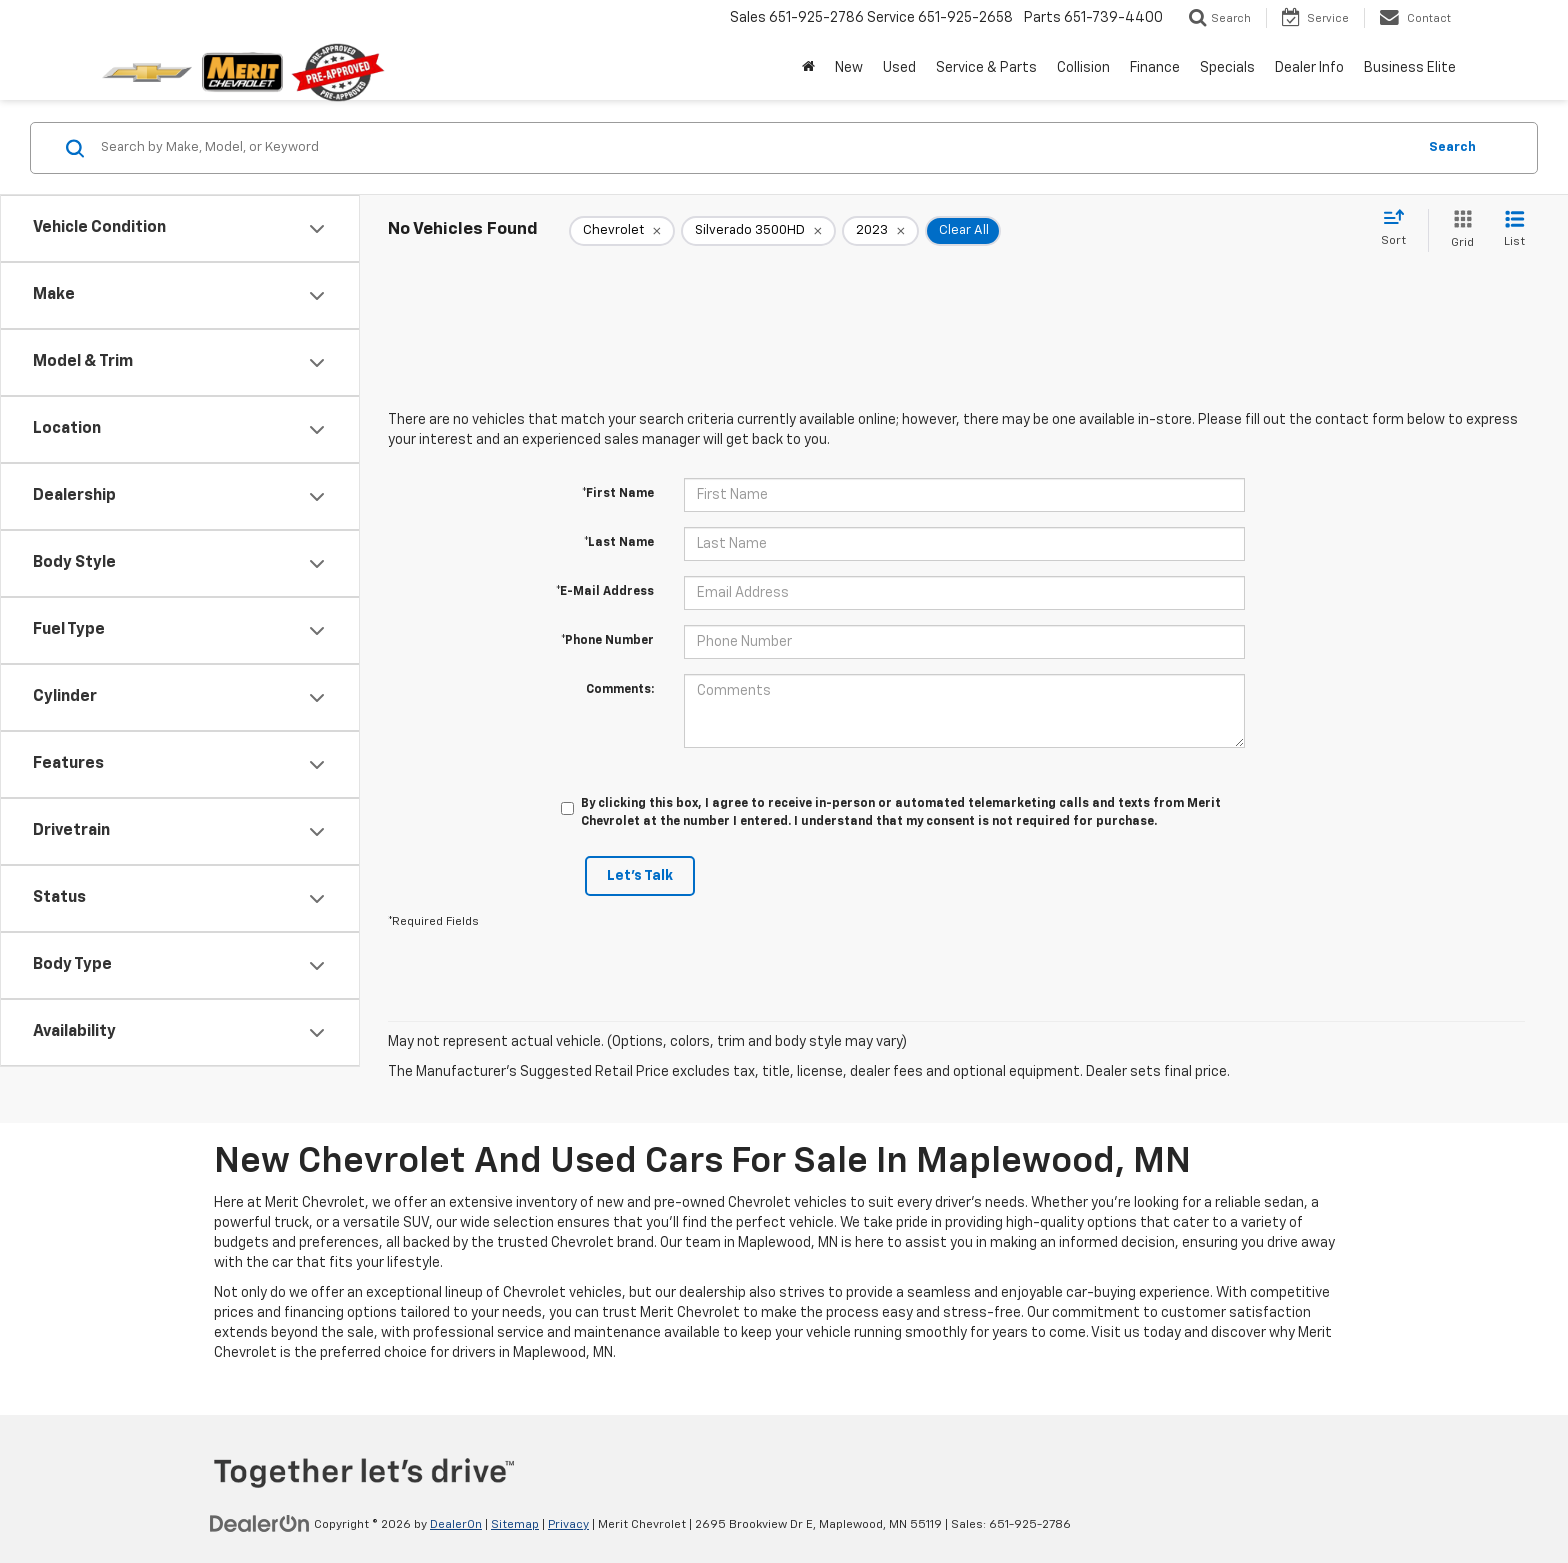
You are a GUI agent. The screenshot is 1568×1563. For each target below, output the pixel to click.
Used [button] (899, 68)
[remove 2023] (880, 231)
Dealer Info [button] (1309, 68)
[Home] (808, 68)
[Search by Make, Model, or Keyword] (755, 148)
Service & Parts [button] (986, 68)
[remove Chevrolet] (622, 231)
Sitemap (515, 1525)
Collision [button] (1083, 68)
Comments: (620, 690)
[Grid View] (1458, 230)
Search (1452, 147)
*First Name (618, 494)
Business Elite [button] (1410, 68)
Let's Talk (640, 876)
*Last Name (619, 543)
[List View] (1514, 230)
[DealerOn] (260, 1524)
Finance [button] (1155, 68)
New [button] (849, 68)
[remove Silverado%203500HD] (758, 231)
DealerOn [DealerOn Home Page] (456, 1525)
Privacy (568, 1525)
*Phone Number (607, 641)
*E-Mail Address (605, 592)
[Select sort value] (1399, 229)
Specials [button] (1227, 68)
